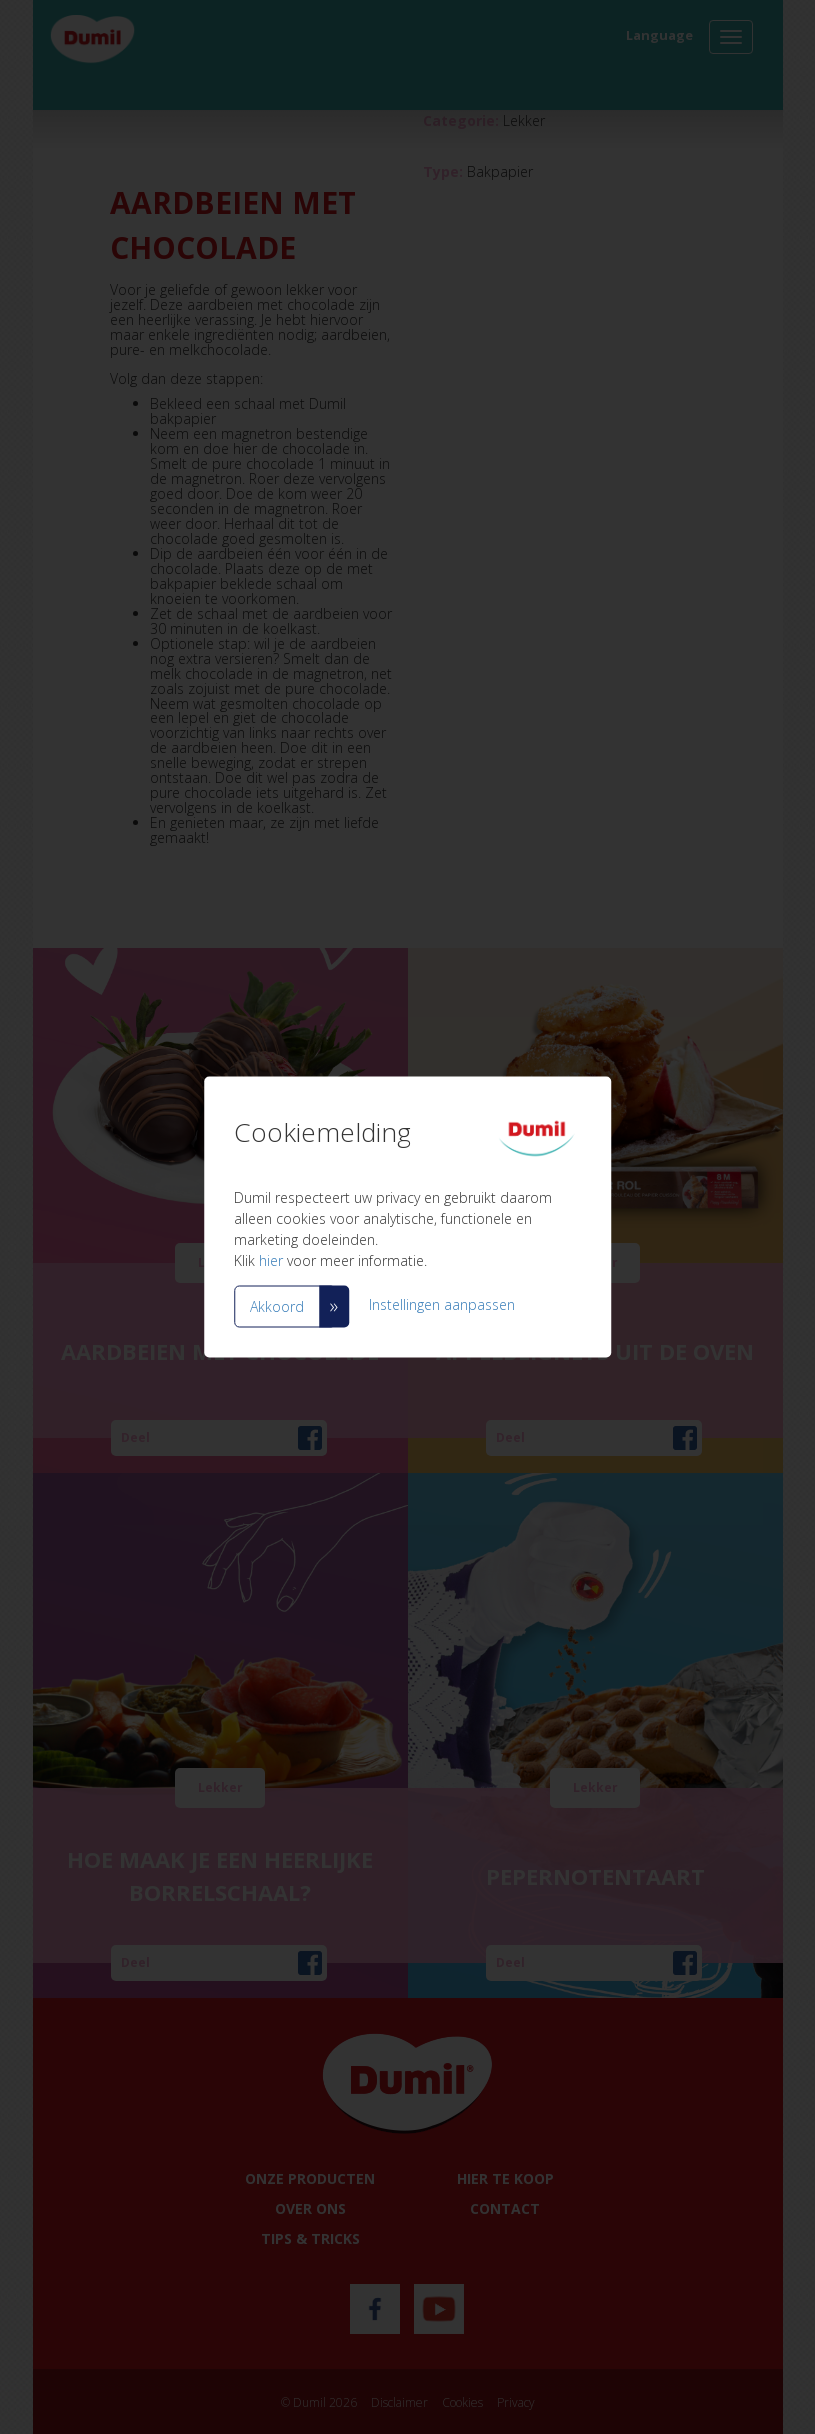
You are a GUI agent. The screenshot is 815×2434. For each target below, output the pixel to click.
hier (271, 1260)
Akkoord (277, 1306)
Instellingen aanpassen (442, 1304)
